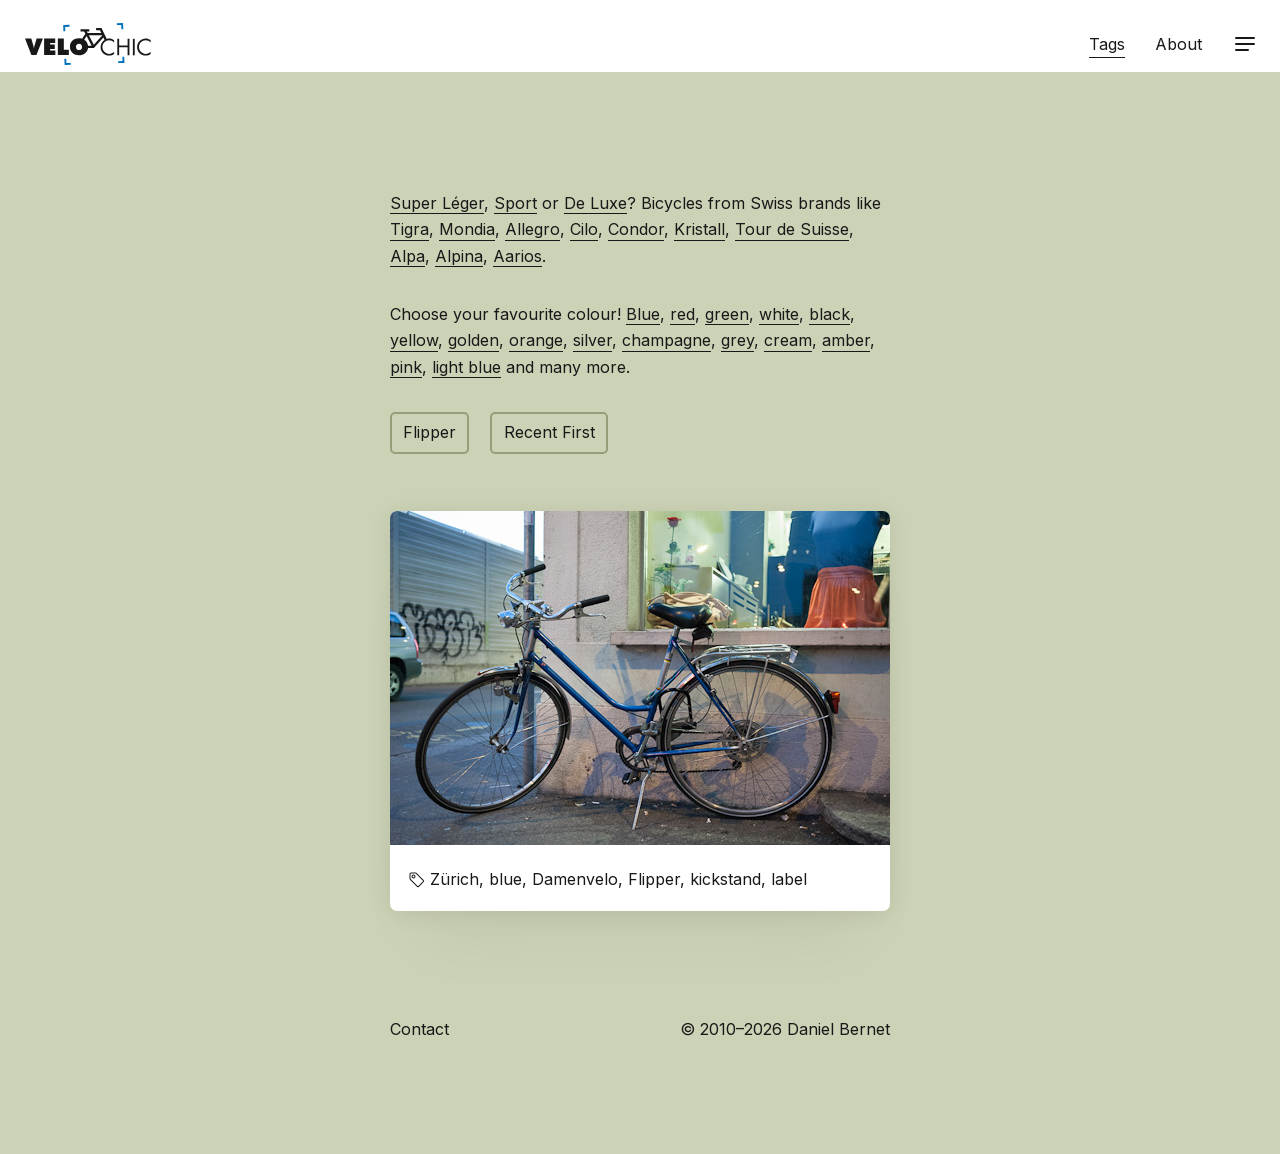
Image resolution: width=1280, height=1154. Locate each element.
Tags (1107, 44)
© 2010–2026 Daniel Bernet (785, 1029)
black (829, 314)
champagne (666, 340)
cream (788, 340)
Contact (419, 1029)
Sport (515, 203)
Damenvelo (575, 879)
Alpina (459, 256)
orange (536, 340)
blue (505, 879)
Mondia (467, 229)
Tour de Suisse (792, 229)
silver (592, 340)
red (682, 314)
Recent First (549, 432)
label (789, 879)
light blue (466, 367)
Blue (643, 314)
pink (406, 367)
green (727, 314)
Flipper (429, 432)
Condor (636, 229)
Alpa (407, 256)
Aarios (517, 256)
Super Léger (437, 203)
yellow (414, 340)
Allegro (532, 229)
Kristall (699, 229)
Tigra (409, 229)
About (1178, 44)
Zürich (454, 879)
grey (737, 340)
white (779, 314)
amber (846, 340)
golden (473, 340)
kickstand (725, 879)
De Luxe (595, 203)
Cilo (584, 229)
